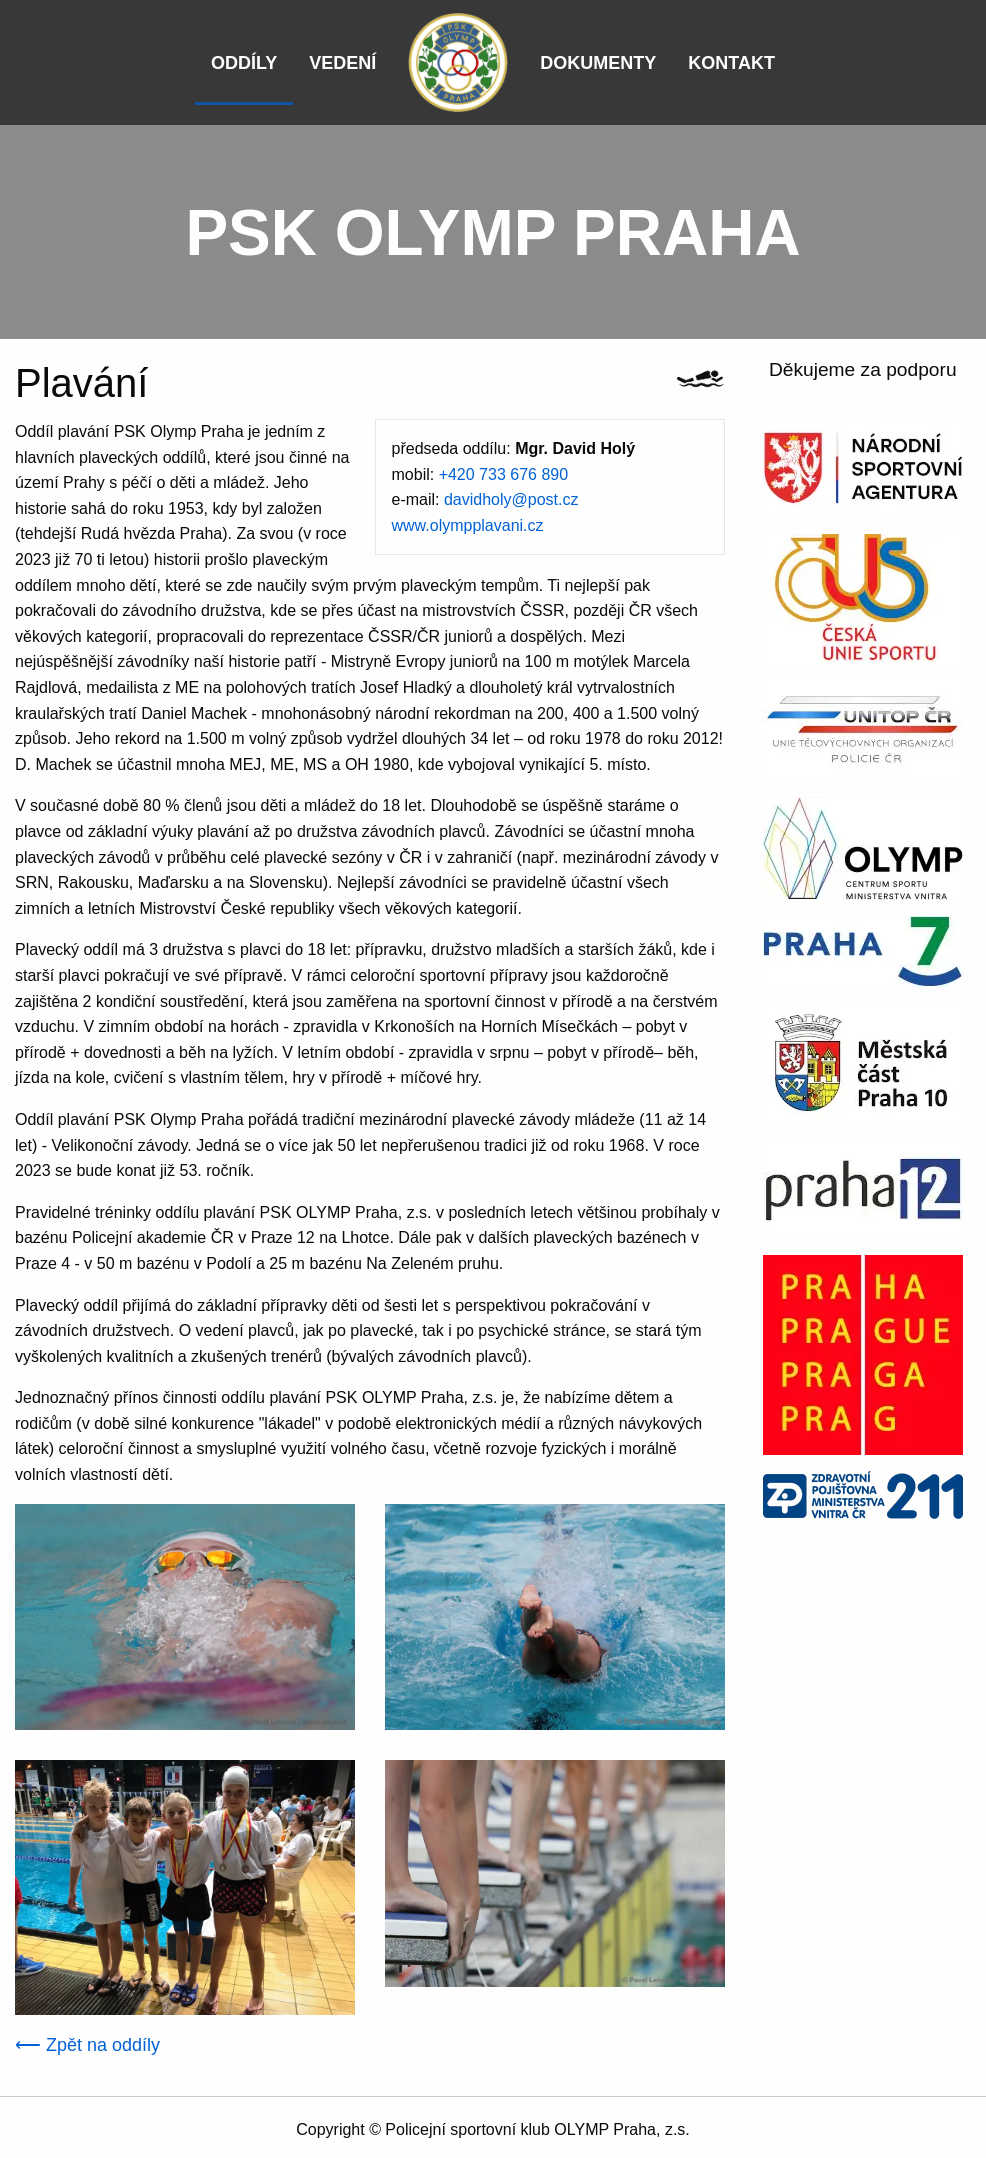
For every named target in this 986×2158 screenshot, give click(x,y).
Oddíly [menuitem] (244, 63)
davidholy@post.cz (511, 499)
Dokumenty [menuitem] (598, 63)
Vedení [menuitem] (342, 63)
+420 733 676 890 (503, 474)
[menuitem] (458, 62)
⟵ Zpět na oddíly (87, 2045)
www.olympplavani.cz (468, 525)
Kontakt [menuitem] (731, 63)
